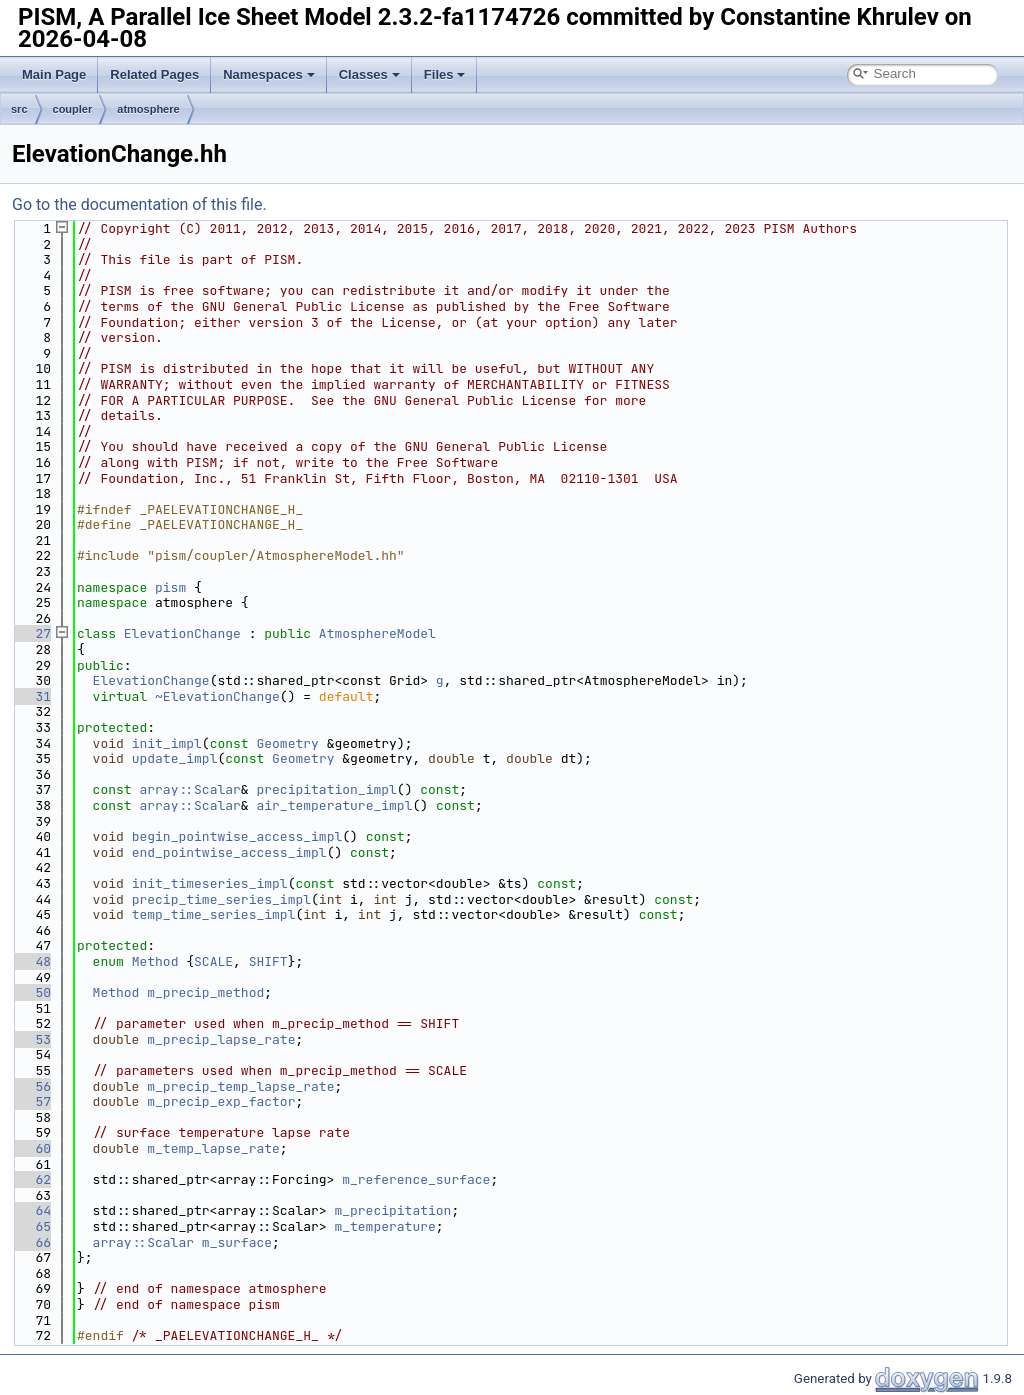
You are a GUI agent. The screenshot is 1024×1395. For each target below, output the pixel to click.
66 (31, 1242)
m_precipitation (392, 1210)
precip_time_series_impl (221, 899)
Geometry (287, 743)
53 (31, 1039)
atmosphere (148, 109)
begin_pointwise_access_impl (237, 836)
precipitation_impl (326, 789)
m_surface (237, 1242)
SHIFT (268, 961)
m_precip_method (205, 992)
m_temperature (384, 1226)
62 (31, 1179)
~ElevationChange (217, 696)
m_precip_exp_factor (221, 1101)
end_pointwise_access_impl (229, 852)
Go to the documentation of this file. (139, 204)
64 (31, 1210)
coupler (73, 109)
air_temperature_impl (334, 805)
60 (31, 1148)
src (19, 109)
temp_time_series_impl (214, 914)
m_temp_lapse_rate (213, 1148)
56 (31, 1086)
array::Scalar (189, 789)
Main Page (54, 74)
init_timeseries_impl (210, 883)
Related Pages (154, 74)
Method (155, 961)
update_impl (175, 758)
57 (31, 1101)
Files (445, 74)
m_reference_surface (416, 1179)
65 (31, 1226)
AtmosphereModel (377, 633)
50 (31, 992)
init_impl (167, 743)
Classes (369, 74)
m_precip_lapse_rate (221, 1039)
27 (31, 633)
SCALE (213, 961)
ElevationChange (182, 633)
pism (170, 587)
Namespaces (269, 74)
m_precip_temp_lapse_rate (240, 1086)
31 (31, 696)
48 (31, 961)
